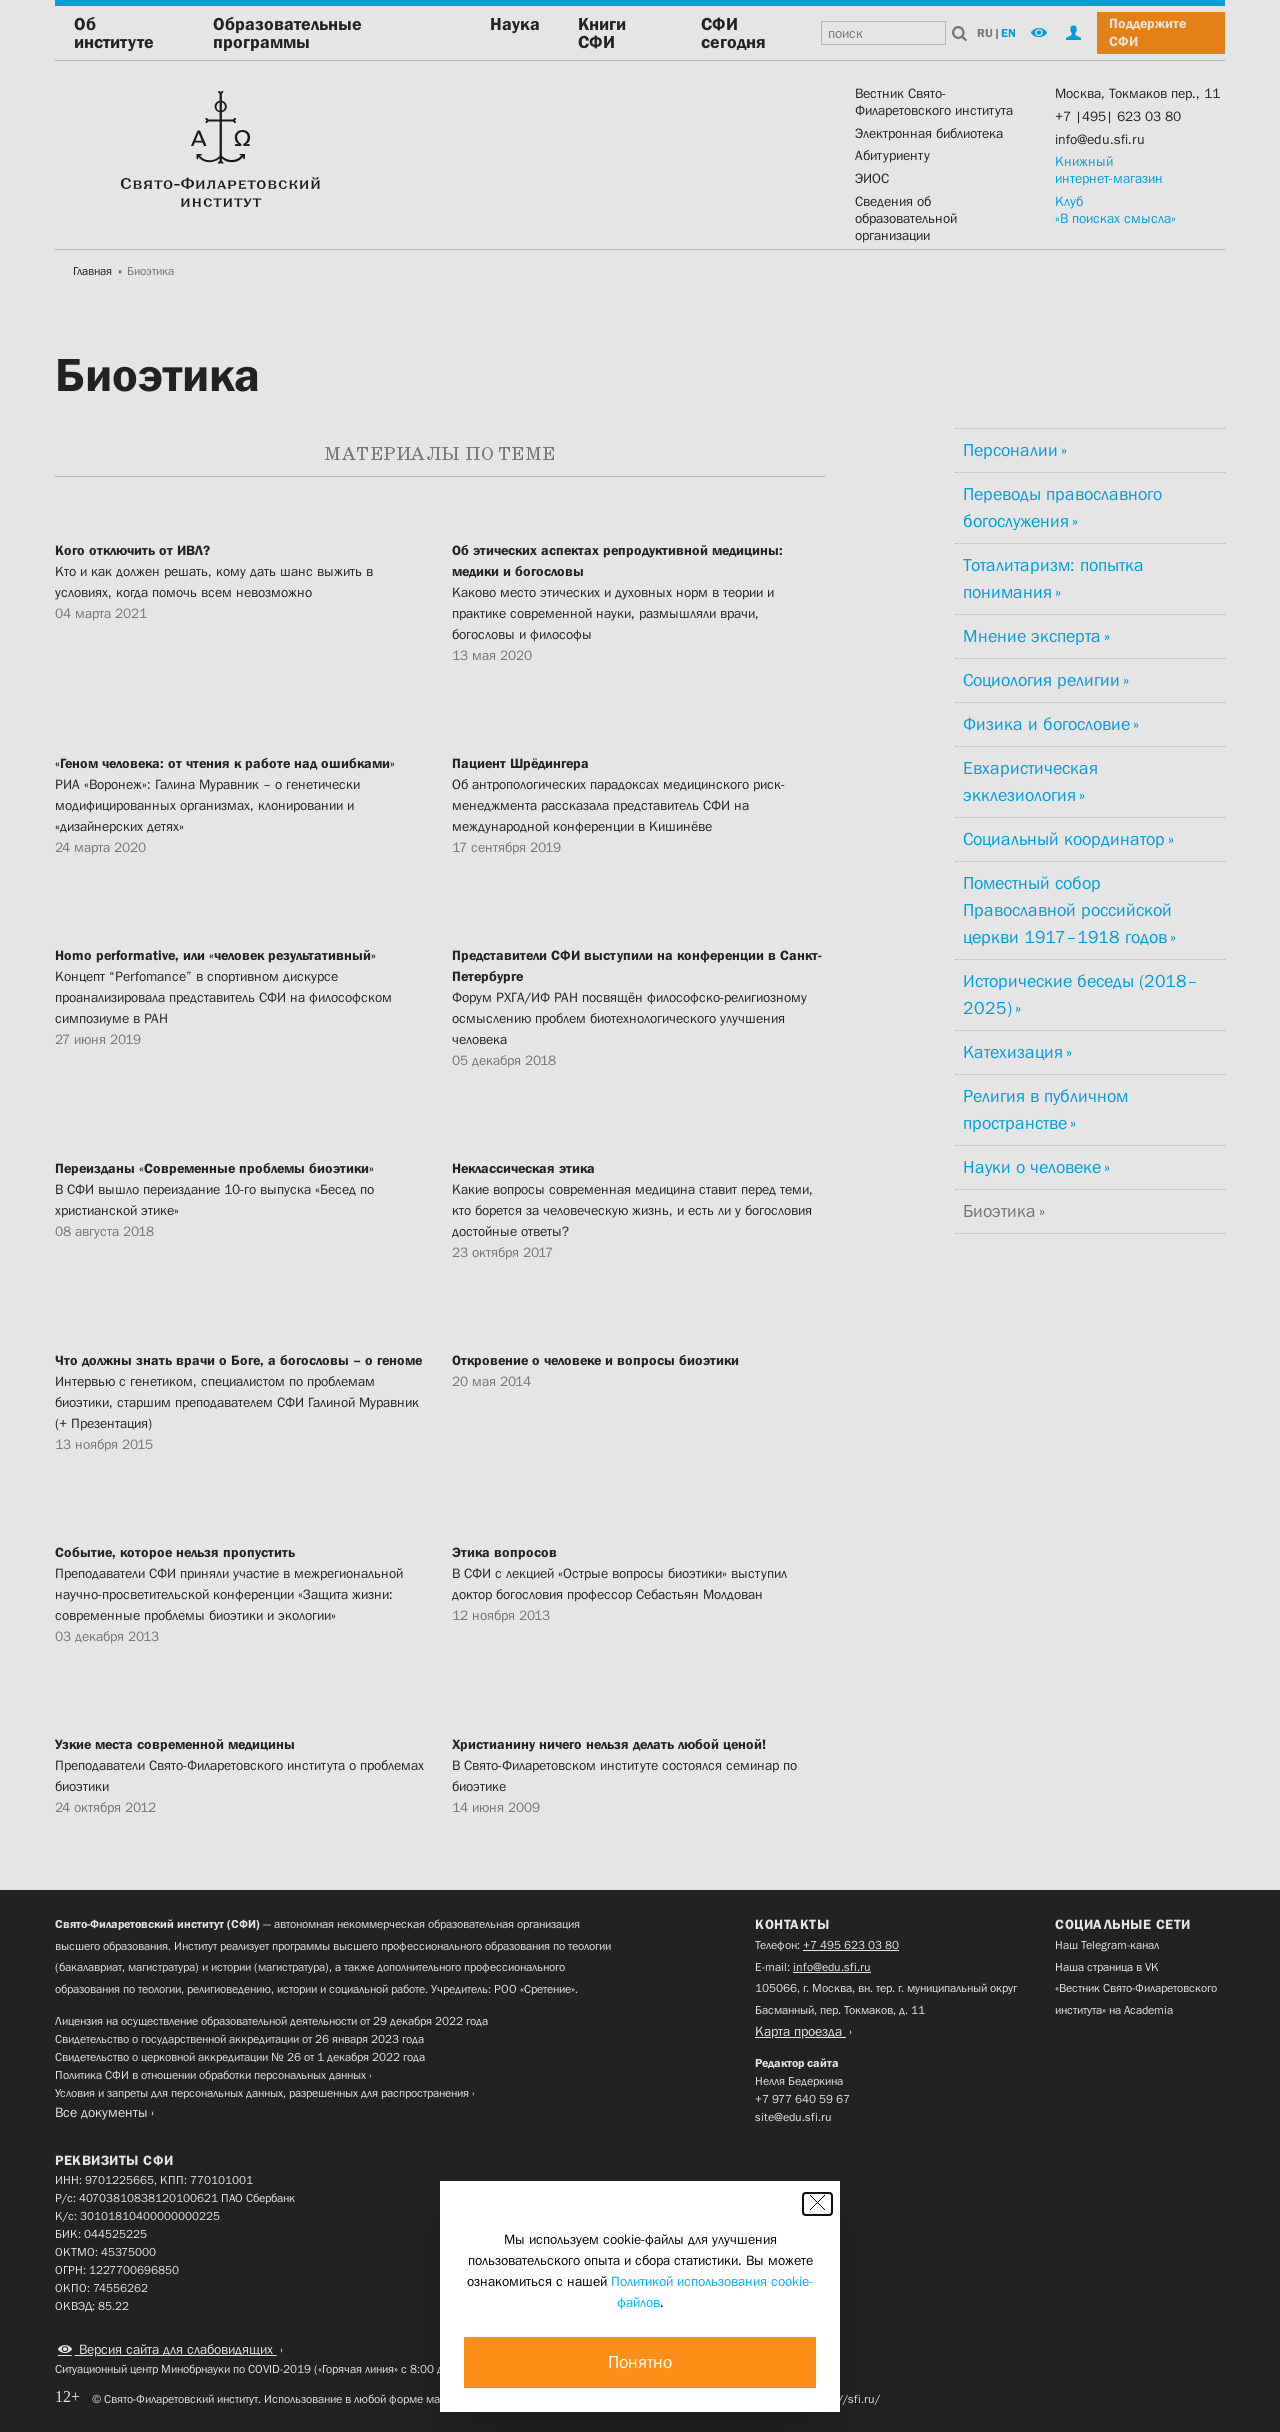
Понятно (640, 2362)
